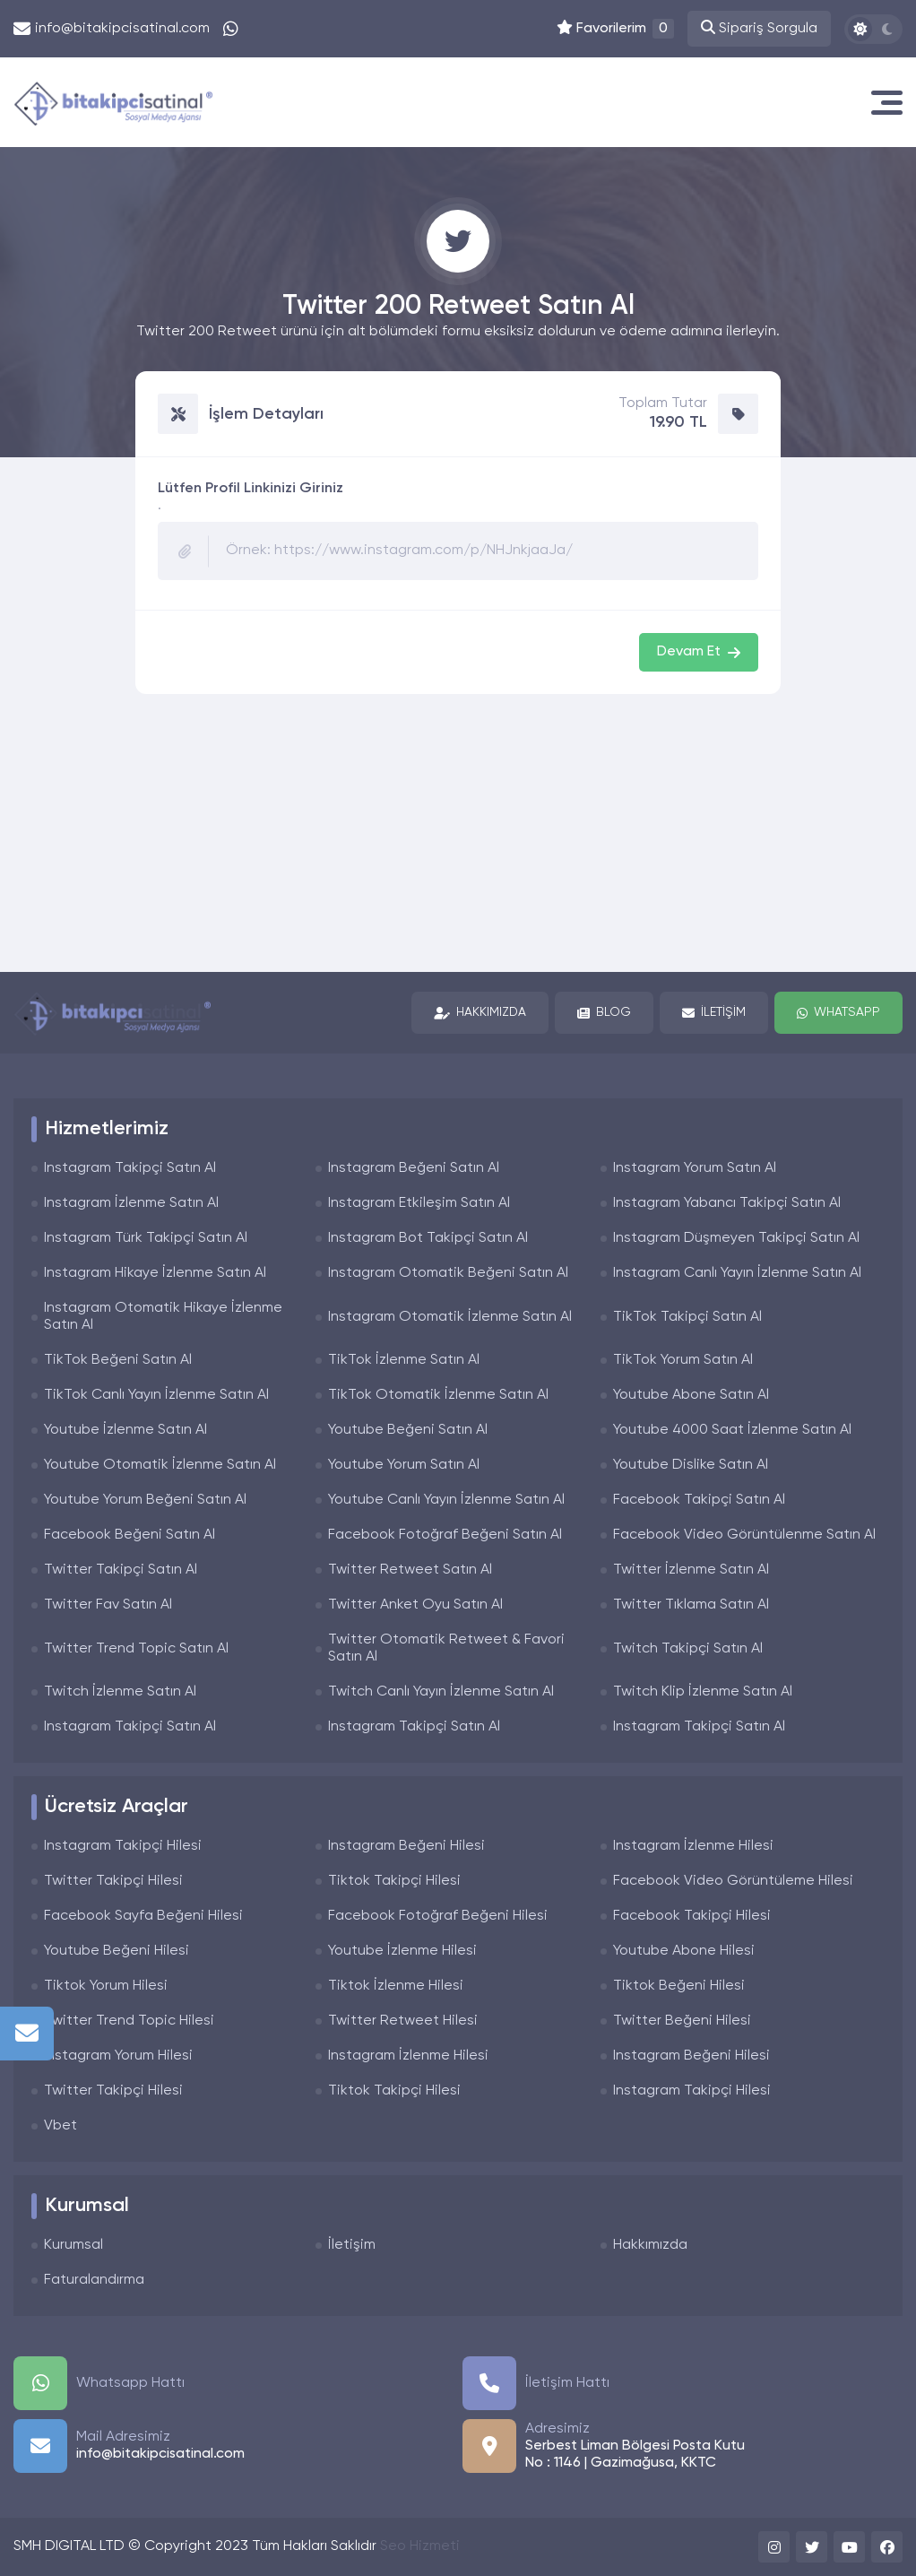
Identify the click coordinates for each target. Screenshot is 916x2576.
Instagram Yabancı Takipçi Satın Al (727, 1203)
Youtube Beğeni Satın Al (408, 1430)
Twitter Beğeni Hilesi (682, 2021)
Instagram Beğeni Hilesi (406, 1846)
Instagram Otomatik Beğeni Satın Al (448, 1273)
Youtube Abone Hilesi (684, 1951)
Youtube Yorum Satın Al (404, 1465)
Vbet (60, 2126)
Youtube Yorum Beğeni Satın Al (145, 1500)
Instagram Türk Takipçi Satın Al (145, 1238)
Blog (604, 1012)
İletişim (714, 1012)
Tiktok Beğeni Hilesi (679, 1986)
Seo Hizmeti (420, 2546)
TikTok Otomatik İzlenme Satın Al (438, 1395)
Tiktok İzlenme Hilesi (395, 1986)
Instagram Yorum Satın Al (694, 1168)
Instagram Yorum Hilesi (118, 2056)
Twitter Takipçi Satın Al (120, 1570)
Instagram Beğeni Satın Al (413, 1168)
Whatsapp (838, 1012)
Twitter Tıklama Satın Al (691, 1605)
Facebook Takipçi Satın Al (699, 1500)
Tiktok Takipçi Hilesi (394, 1881)
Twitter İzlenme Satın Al (691, 1570)
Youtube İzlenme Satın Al (125, 1430)
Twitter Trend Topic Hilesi (129, 2021)
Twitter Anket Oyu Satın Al (415, 1605)
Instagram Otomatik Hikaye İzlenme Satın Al (163, 1316)
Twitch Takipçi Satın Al (688, 1649)
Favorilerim (615, 29)
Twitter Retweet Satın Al (410, 1570)
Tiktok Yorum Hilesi (106, 1986)
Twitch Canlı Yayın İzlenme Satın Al (441, 1692)
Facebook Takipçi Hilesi (692, 1916)
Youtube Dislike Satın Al (690, 1465)
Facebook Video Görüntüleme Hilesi (733, 1881)
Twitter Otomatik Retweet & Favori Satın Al (446, 1648)
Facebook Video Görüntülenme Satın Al (744, 1535)
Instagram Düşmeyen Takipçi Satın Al (736, 1238)
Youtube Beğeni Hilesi (116, 1951)
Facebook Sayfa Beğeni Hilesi (143, 1916)
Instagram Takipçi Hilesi (123, 1846)
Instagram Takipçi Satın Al (130, 1168)
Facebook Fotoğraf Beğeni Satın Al (445, 1535)
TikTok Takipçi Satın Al (687, 1317)
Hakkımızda (480, 1012)
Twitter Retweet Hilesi (403, 2021)
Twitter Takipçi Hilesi (113, 1881)
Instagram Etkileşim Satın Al (419, 1203)
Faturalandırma (94, 2280)
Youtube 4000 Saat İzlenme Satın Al (732, 1430)
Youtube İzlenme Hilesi (402, 1951)
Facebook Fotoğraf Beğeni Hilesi (438, 1916)
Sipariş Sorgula (759, 28)
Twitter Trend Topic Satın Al (136, 1649)
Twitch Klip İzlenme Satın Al (702, 1692)
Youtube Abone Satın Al (691, 1395)
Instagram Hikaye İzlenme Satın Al (155, 1273)
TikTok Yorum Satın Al (683, 1360)
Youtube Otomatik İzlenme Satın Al (160, 1465)
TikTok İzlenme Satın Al (404, 1360)
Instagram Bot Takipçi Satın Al (428, 1238)
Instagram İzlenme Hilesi (693, 1846)
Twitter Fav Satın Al (108, 1605)
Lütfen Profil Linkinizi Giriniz (250, 488)
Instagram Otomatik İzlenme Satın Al (450, 1317)
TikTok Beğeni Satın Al (118, 1360)
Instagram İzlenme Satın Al (131, 1203)
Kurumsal (73, 2245)
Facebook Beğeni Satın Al (129, 1535)
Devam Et (698, 652)
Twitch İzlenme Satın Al (120, 1692)
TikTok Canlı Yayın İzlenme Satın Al (156, 1395)
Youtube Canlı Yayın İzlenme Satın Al (446, 1500)
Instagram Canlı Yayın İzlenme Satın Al (737, 1273)
